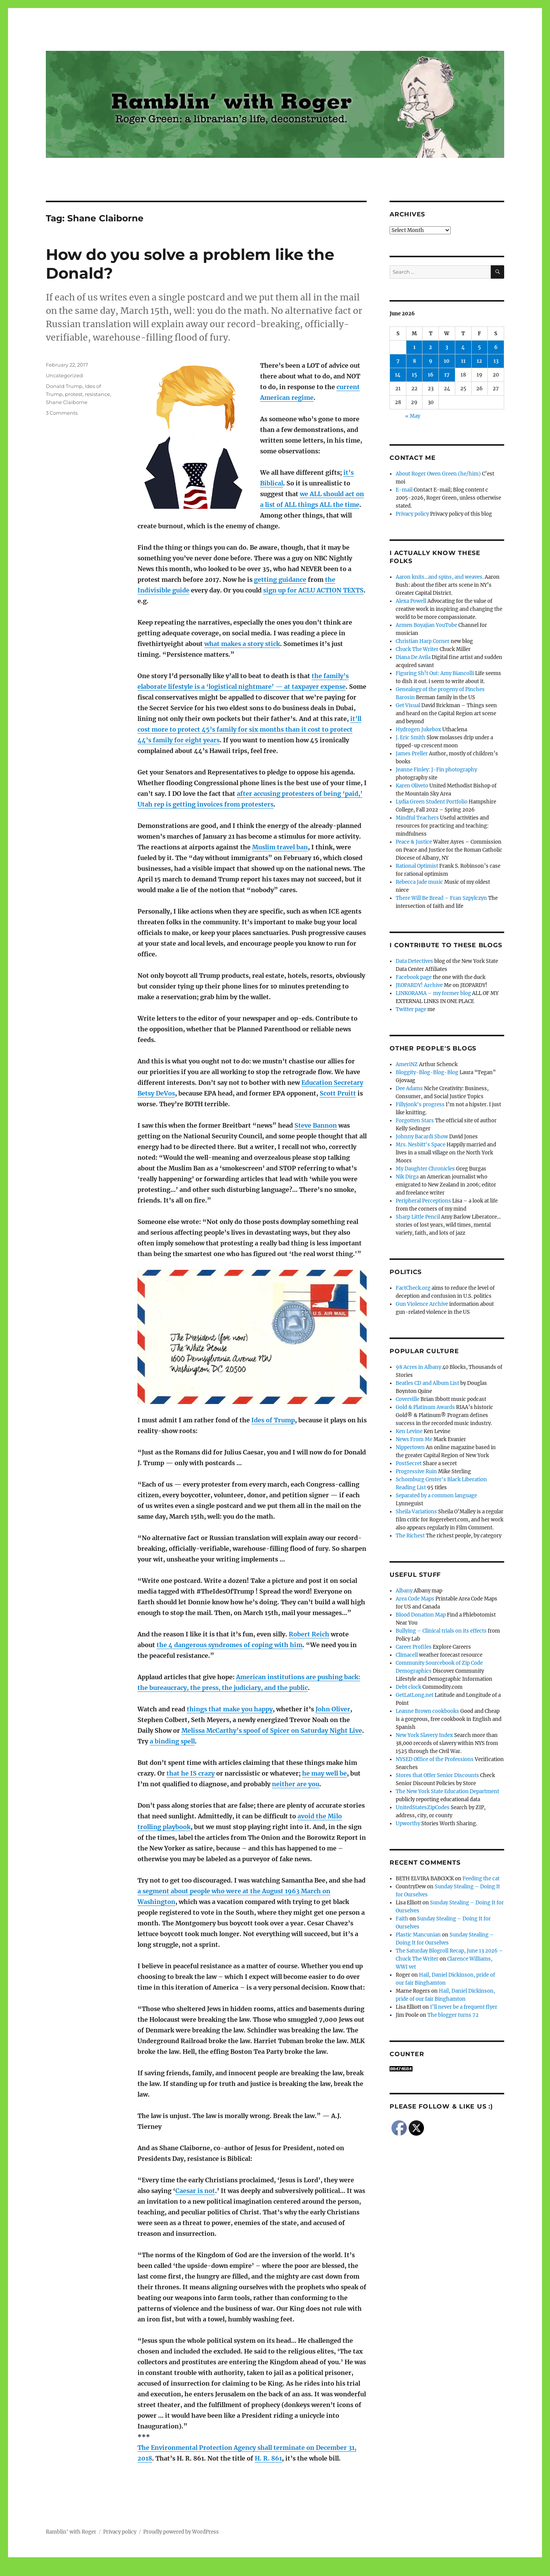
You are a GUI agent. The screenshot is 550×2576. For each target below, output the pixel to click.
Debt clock (408, 1687)
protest (73, 394)
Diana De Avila (413, 657)
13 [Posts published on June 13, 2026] (495, 361)
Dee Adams (409, 1088)
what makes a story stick (242, 644)
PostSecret (409, 1463)
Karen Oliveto (412, 785)
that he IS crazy (191, 1773)
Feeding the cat (481, 1878)
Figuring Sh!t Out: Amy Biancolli (435, 673)
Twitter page (411, 1009)
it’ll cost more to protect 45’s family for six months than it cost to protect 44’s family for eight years (249, 729)
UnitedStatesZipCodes (423, 1807)
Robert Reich (309, 1634)
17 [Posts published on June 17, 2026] (447, 375)
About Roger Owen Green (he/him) (438, 474)
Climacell (407, 1655)
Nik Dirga (407, 1177)
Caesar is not (195, 2191)
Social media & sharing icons (232, 2570)
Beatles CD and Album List (427, 1383)
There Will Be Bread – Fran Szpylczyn (441, 898)
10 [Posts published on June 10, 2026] (447, 361)
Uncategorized (64, 375)
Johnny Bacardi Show (422, 1136)
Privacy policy (412, 514)
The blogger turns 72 (453, 2015)
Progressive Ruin (416, 1471)
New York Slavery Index (424, 1735)
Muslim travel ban (280, 847)
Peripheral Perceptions (423, 1201)
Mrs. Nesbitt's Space (420, 1144)
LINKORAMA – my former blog (433, 993)
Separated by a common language (436, 1495)
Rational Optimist (417, 866)
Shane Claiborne (66, 402)
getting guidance (280, 579)
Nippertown (410, 1447)
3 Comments (62, 413)
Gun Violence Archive (422, 1304)
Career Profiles (414, 1647)
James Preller (412, 753)
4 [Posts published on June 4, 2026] (463, 347)
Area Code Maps (415, 1599)
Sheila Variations (416, 1511)
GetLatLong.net (415, 1695)
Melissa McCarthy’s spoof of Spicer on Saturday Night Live (271, 1730)
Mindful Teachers (417, 818)
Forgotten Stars (415, 1120)
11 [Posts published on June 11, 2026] (463, 361)
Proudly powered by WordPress (181, 2532)
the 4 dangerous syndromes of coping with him (229, 1645)
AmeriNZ (407, 1064)
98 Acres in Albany (418, 1367)
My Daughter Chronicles (425, 1168)
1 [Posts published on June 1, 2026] (414, 347)
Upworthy (408, 1823)
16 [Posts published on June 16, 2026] (431, 375)
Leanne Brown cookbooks (427, 1711)
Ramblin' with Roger (71, 2532)
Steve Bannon (315, 1125)
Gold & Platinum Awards (425, 1407)
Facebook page (414, 977)
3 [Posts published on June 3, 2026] (446, 347)
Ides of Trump (273, 1420)
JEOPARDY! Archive (419, 985)
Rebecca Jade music (419, 882)
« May (412, 416)
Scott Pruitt (338, 1093)
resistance (97, 394)
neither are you (295, 1784)
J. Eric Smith (410, 737)
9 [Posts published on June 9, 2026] (430, 361)
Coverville (407, 1399)
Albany (404, 1590)
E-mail (404, 490)
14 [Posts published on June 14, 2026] (398, 375)
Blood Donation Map (421, 1615)
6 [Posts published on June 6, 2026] (496, 347)
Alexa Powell (411, 601)
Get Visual (408, 705)
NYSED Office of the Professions (435, 1759)
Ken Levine (409, 1431)
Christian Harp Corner (423, 641)
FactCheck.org (413, 1288)
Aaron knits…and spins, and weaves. (440, 577)
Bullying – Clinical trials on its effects (441, 1631)
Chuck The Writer (417, 649)
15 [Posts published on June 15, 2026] (414, 375)
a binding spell (172, 1741)
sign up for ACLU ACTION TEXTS (313, 590)
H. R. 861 (268, 2458)
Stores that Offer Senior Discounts (437, 1775)
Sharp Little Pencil (418, 1217)
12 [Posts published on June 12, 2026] (479, 361)
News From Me (414, 1439)
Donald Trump (64, 386)
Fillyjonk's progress (420, 1104)
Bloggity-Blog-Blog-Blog (427, 1072)
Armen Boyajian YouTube (426, 625)
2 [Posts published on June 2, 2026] (430, 347)
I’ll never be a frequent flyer (463, 2007)
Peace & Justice (414, 842)
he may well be (324, 1773)
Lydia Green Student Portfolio (431, 802)
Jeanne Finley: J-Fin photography (436, 769)
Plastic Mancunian (418, 1935)
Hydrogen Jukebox (418, 729)
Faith (402, 1918)
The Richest (410, 1535)
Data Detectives (414, 961)
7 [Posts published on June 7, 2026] (398, 361)
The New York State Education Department (447, 1791)
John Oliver (332, 1709)
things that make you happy (230, 1709)
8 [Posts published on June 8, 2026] (414, 361)
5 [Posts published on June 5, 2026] (479, 347)
